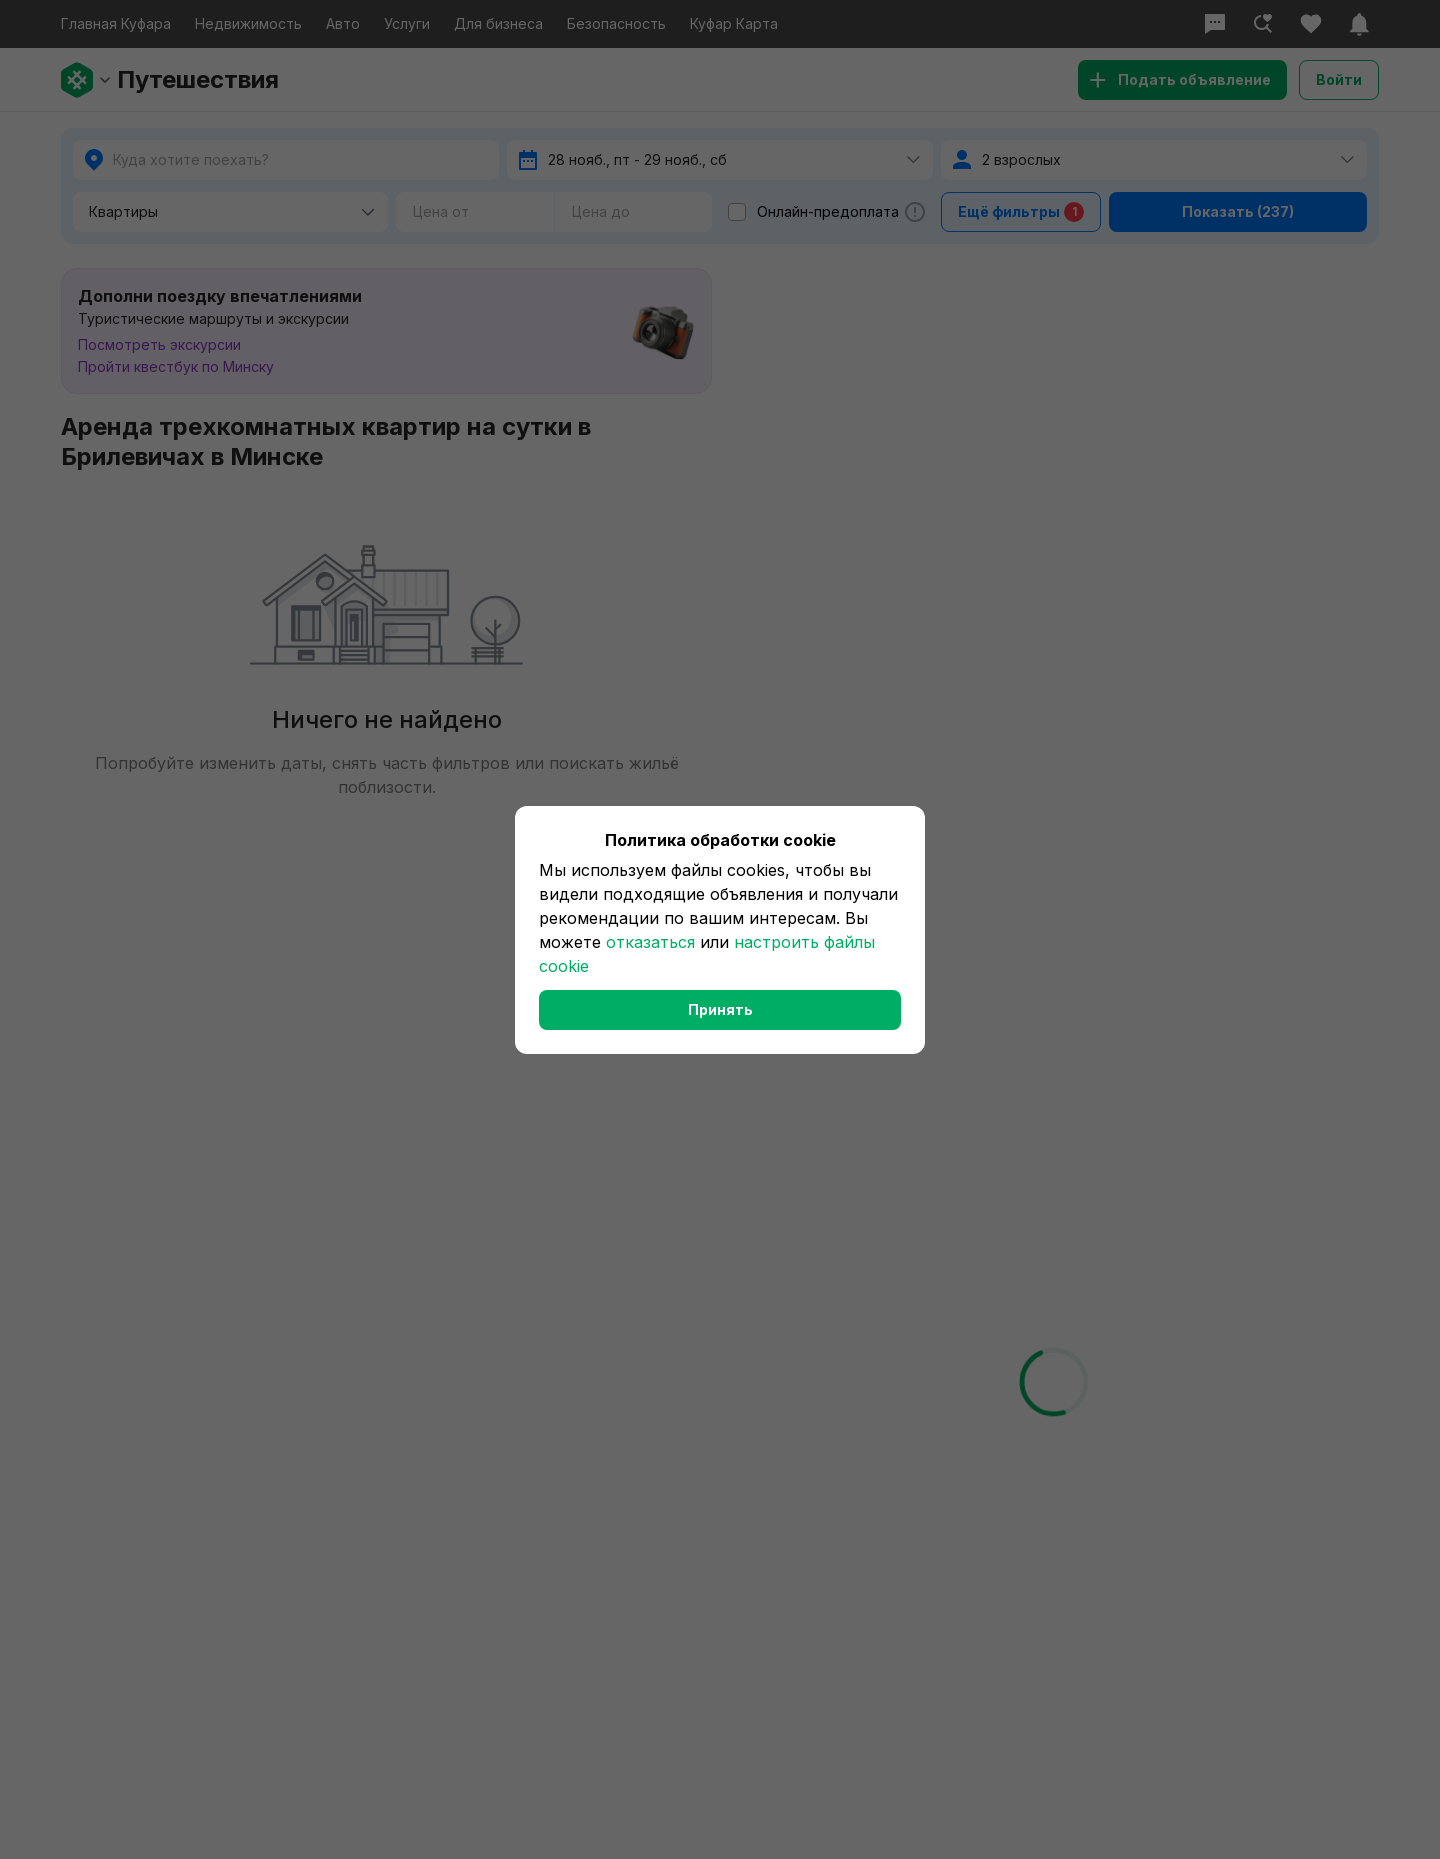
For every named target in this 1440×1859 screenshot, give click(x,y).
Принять (720, 1009)
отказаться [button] (650, 942)
